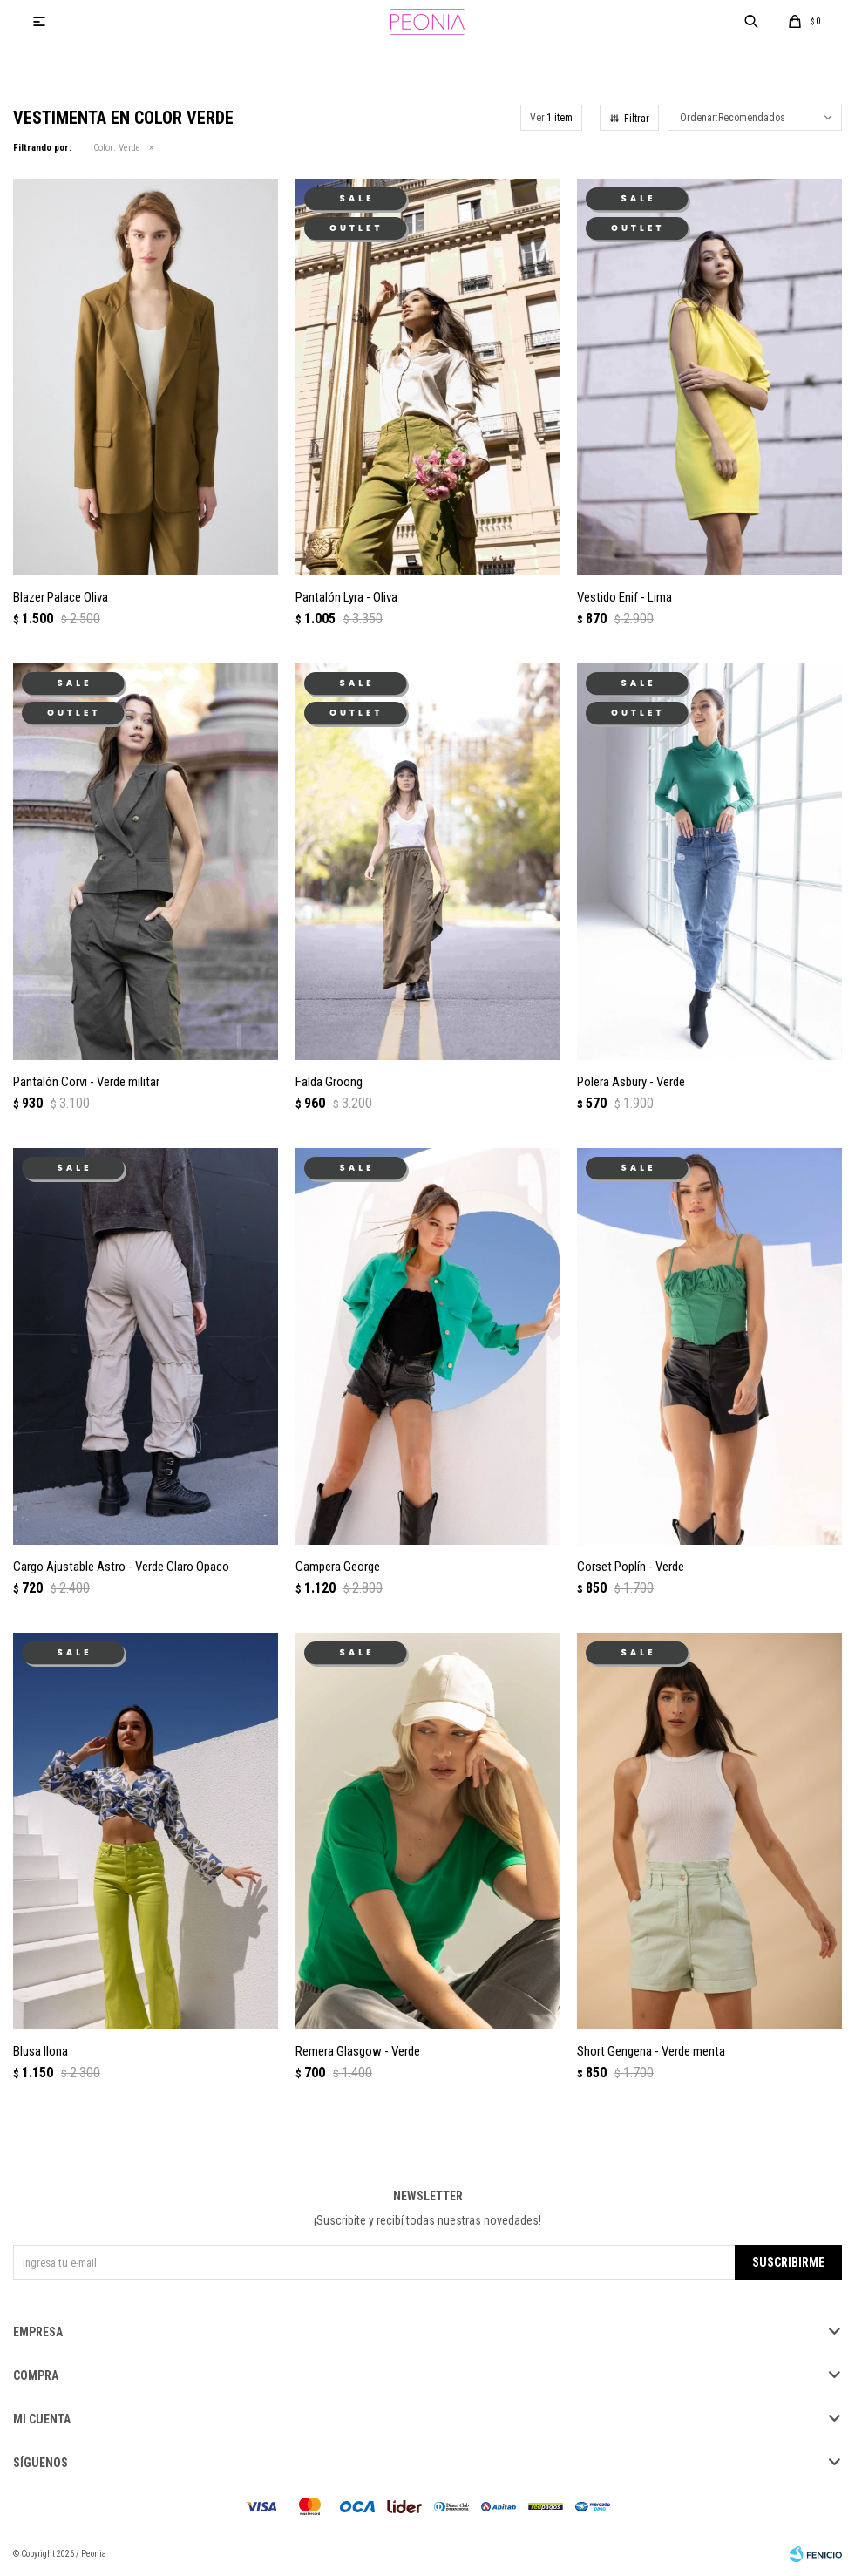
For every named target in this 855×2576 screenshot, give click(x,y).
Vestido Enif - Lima (624, 597)
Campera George (337, 1566)
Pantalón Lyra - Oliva (346, 597)
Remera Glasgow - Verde (357, 2051)
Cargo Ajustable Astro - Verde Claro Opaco (121, 1566)
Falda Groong (329, 1082)
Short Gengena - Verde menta (651, 2051)
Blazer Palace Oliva (60, 597)
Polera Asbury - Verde (631, 1082)
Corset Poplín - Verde (630, 1566)
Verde (116, 147)
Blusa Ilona (40, 2051)
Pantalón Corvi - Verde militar (86, 1082)
